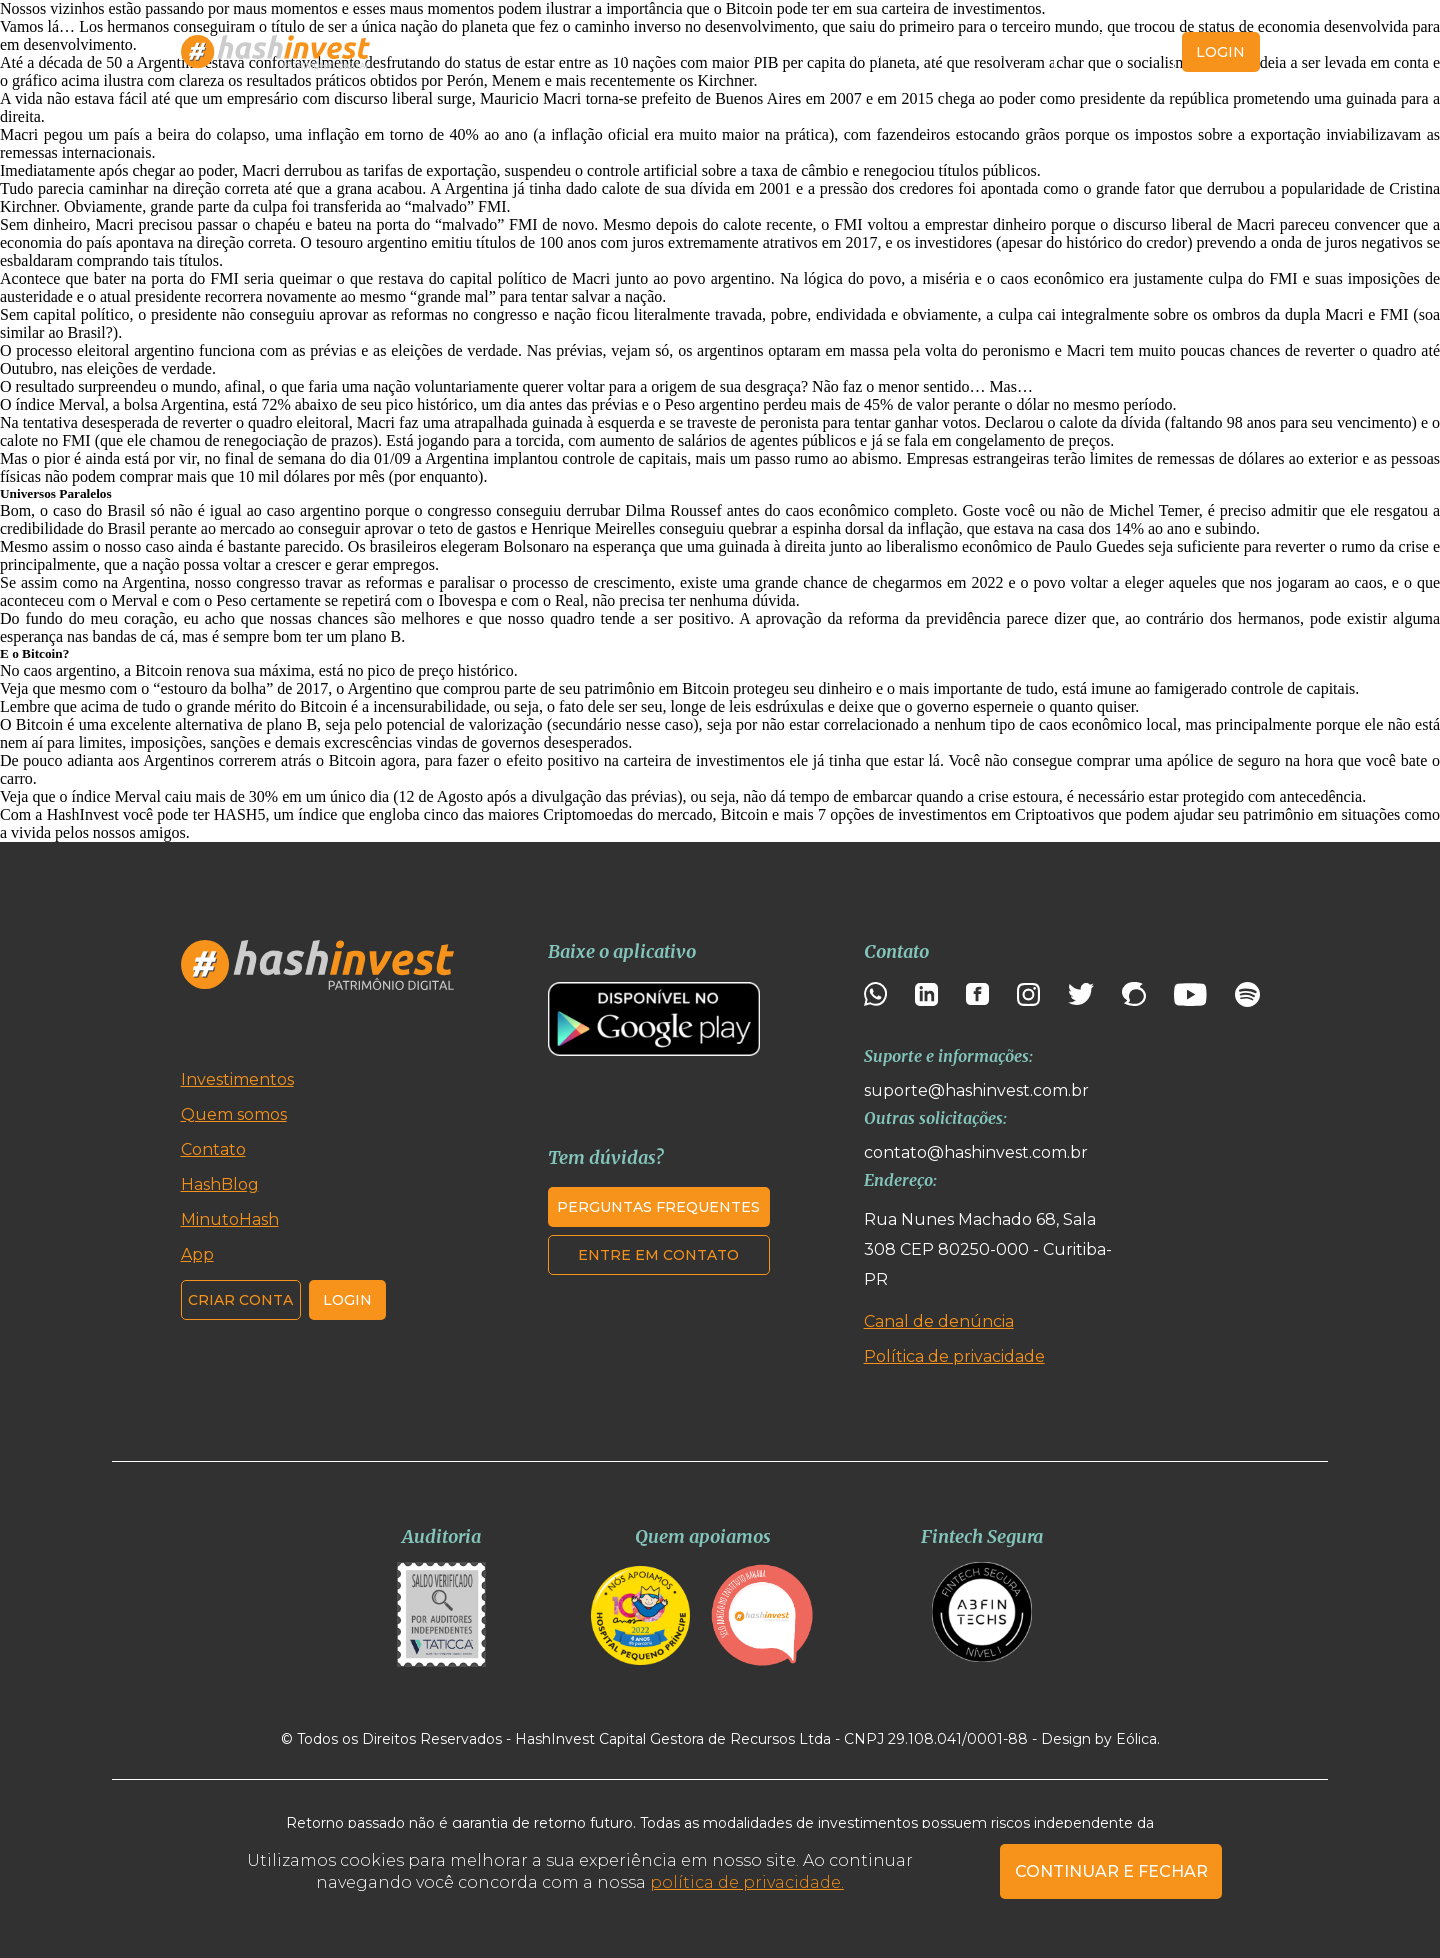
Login (347, 1300)
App (923, 52)
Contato (997, 52)
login (1220, 52)
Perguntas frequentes (658, 1207)
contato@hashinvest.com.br (976, 1152)
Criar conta (1114, 52)
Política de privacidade (954, 1356)
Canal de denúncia (939, 1321)
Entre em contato (658, 1255)
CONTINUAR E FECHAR (1111, 1871)
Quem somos (601, 52)
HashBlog (719, 52)
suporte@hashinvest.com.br (976, 1090)
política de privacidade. (747, 1882)
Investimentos (465, 52)
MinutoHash (832, 52)
